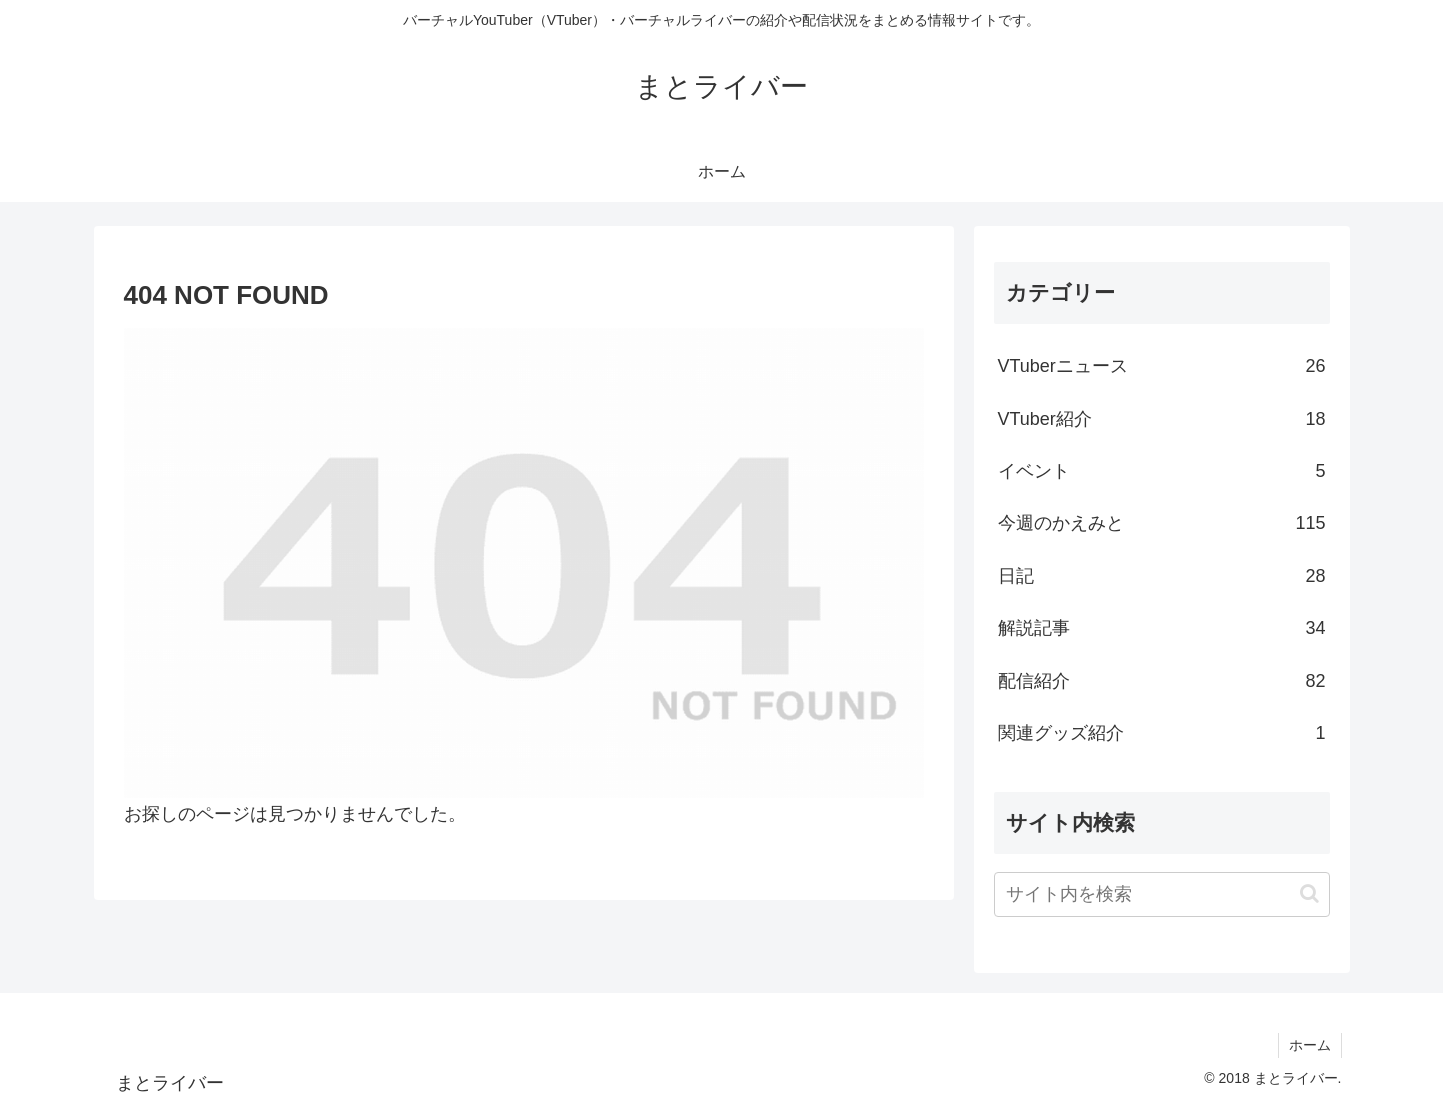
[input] (1162, 894)
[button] (1309, 893)
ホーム (1310, 1045)
